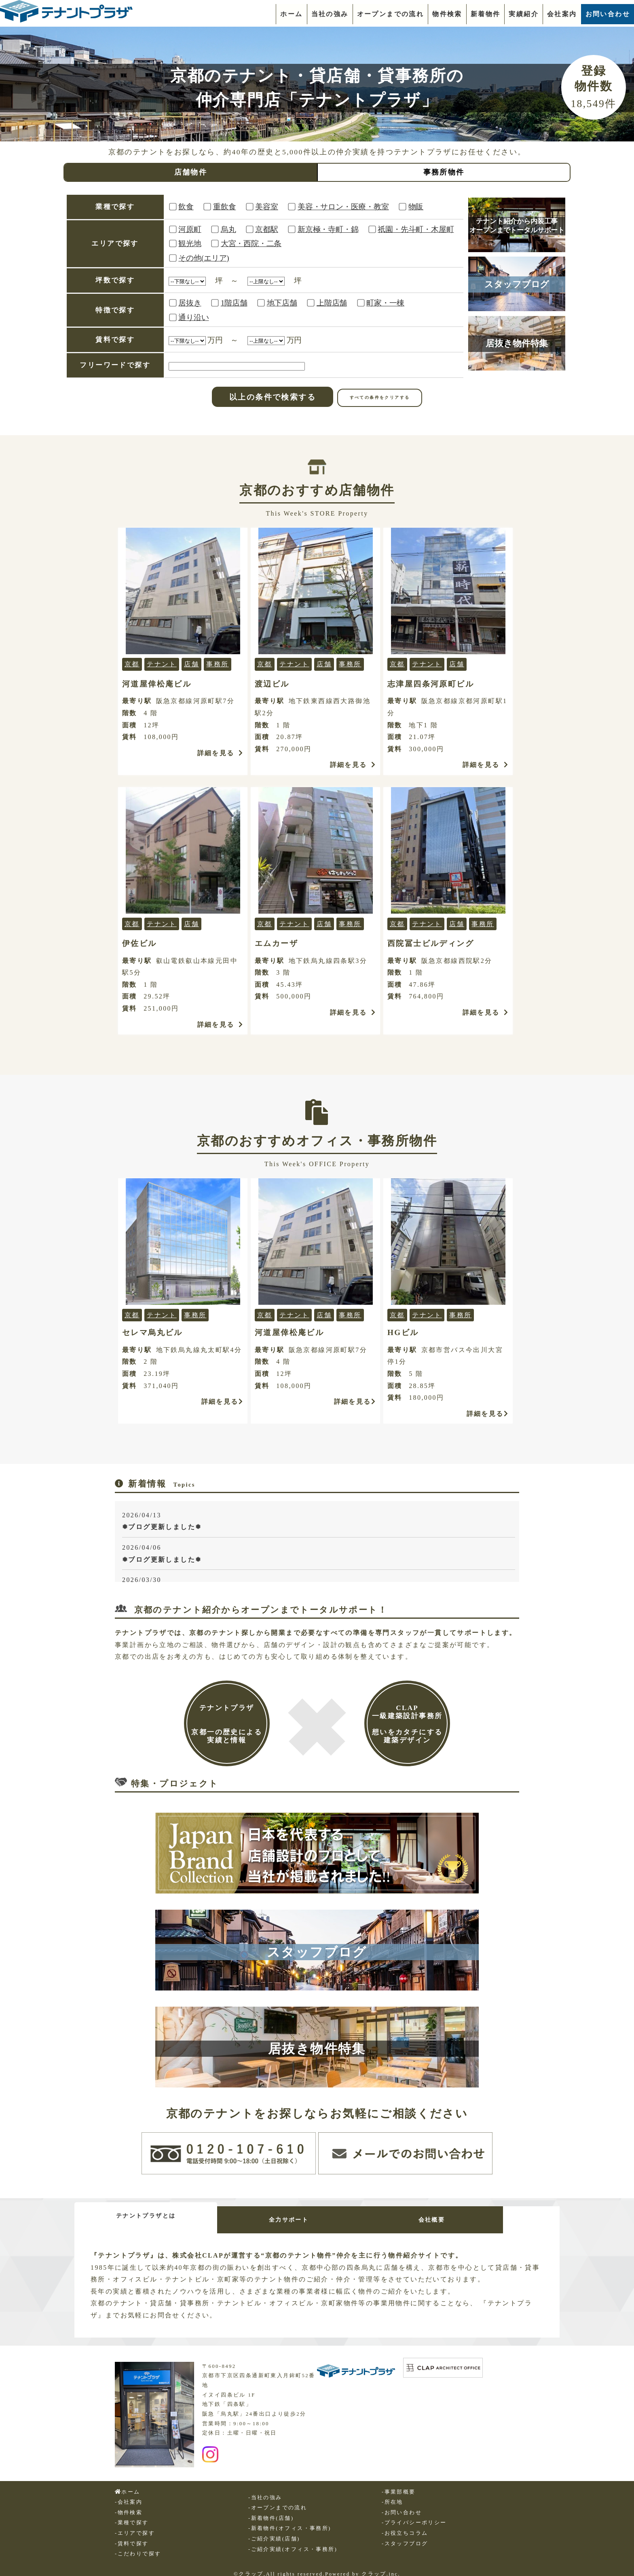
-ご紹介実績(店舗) (274, 2532)
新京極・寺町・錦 (328, 229)
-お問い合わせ (402, 2506)
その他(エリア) (203, 258)
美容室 (266, 206)
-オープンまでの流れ (277, 2501)
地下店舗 (282, 303)
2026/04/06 (318, 1554)
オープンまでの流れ (390, 14)
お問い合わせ (607, 14)
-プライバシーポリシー (414, 2516)
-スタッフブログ (405, 2537)
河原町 (189, 229)
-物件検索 (128, 2506)
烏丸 (228, 229)
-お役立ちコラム (405, 2526)
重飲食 (224, 206)
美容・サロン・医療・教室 (343, 206)
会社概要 (479, 2216)
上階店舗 (332, 303)
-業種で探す (132, 2516)
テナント (162, 664)
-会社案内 (128, 2495)
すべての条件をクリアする (380, 397)
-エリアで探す (135, 2526)
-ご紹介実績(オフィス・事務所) (292, 2542)
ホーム (291, 14)
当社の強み (330, 14)
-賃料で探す (132, 2537)
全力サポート (317, 2216)
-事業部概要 (399, 2485)
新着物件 (486, 14)
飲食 (186, 206)
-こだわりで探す (138, 2547)
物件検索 (447, 14)
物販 (416, 206)
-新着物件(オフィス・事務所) (289, 2521)
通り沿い (193, 317)
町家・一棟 (385, 303)
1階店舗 (234, 303)
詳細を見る (220, 753)
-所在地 (392, 2495)
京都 (132, 664)
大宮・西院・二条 (251, 243)
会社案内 (562, 14)
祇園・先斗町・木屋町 (416, 229)
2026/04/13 (318, 1522)
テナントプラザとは (155, 2212)
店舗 (191, 664)
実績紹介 (524, 14)
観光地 (189, 243)
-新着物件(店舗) (271, 2511)
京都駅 (266, 229)
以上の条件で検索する (272, 397)
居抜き (189, 303)
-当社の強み (265, 2491)
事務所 (217, 664)
